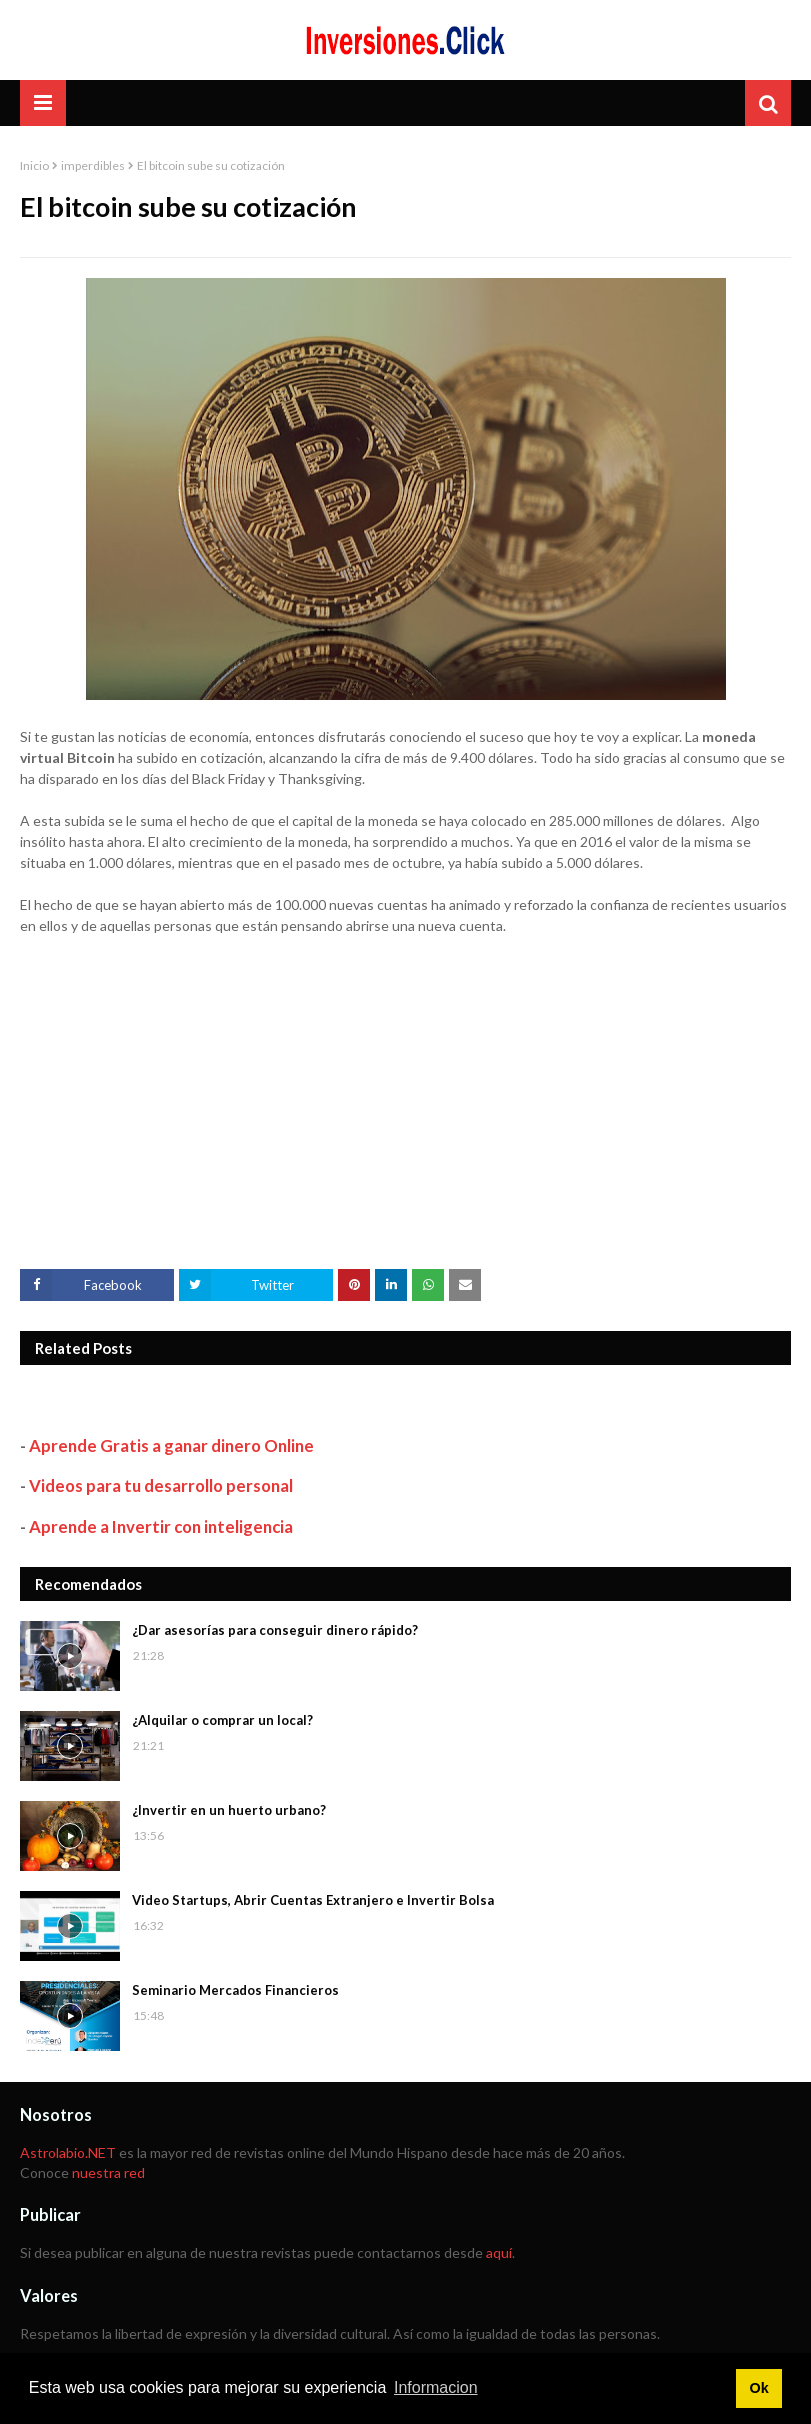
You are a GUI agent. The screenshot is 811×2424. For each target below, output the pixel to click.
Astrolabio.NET (68, 2152)
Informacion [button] (436, 2387)
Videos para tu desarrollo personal (161, 1485)
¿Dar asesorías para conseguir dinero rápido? (275, 1630)
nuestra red (108, 2172)
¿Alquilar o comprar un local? (222, 1720)
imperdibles (93, 165)
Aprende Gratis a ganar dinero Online (171, 1445)
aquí (499, 2252)
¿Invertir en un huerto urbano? (229, 1810)
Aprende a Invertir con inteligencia (161, 1526)
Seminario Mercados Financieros (235, 1990)
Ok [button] (758, 2388)
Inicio (34, 165)
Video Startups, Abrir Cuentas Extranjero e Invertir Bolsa (313, 1900)
